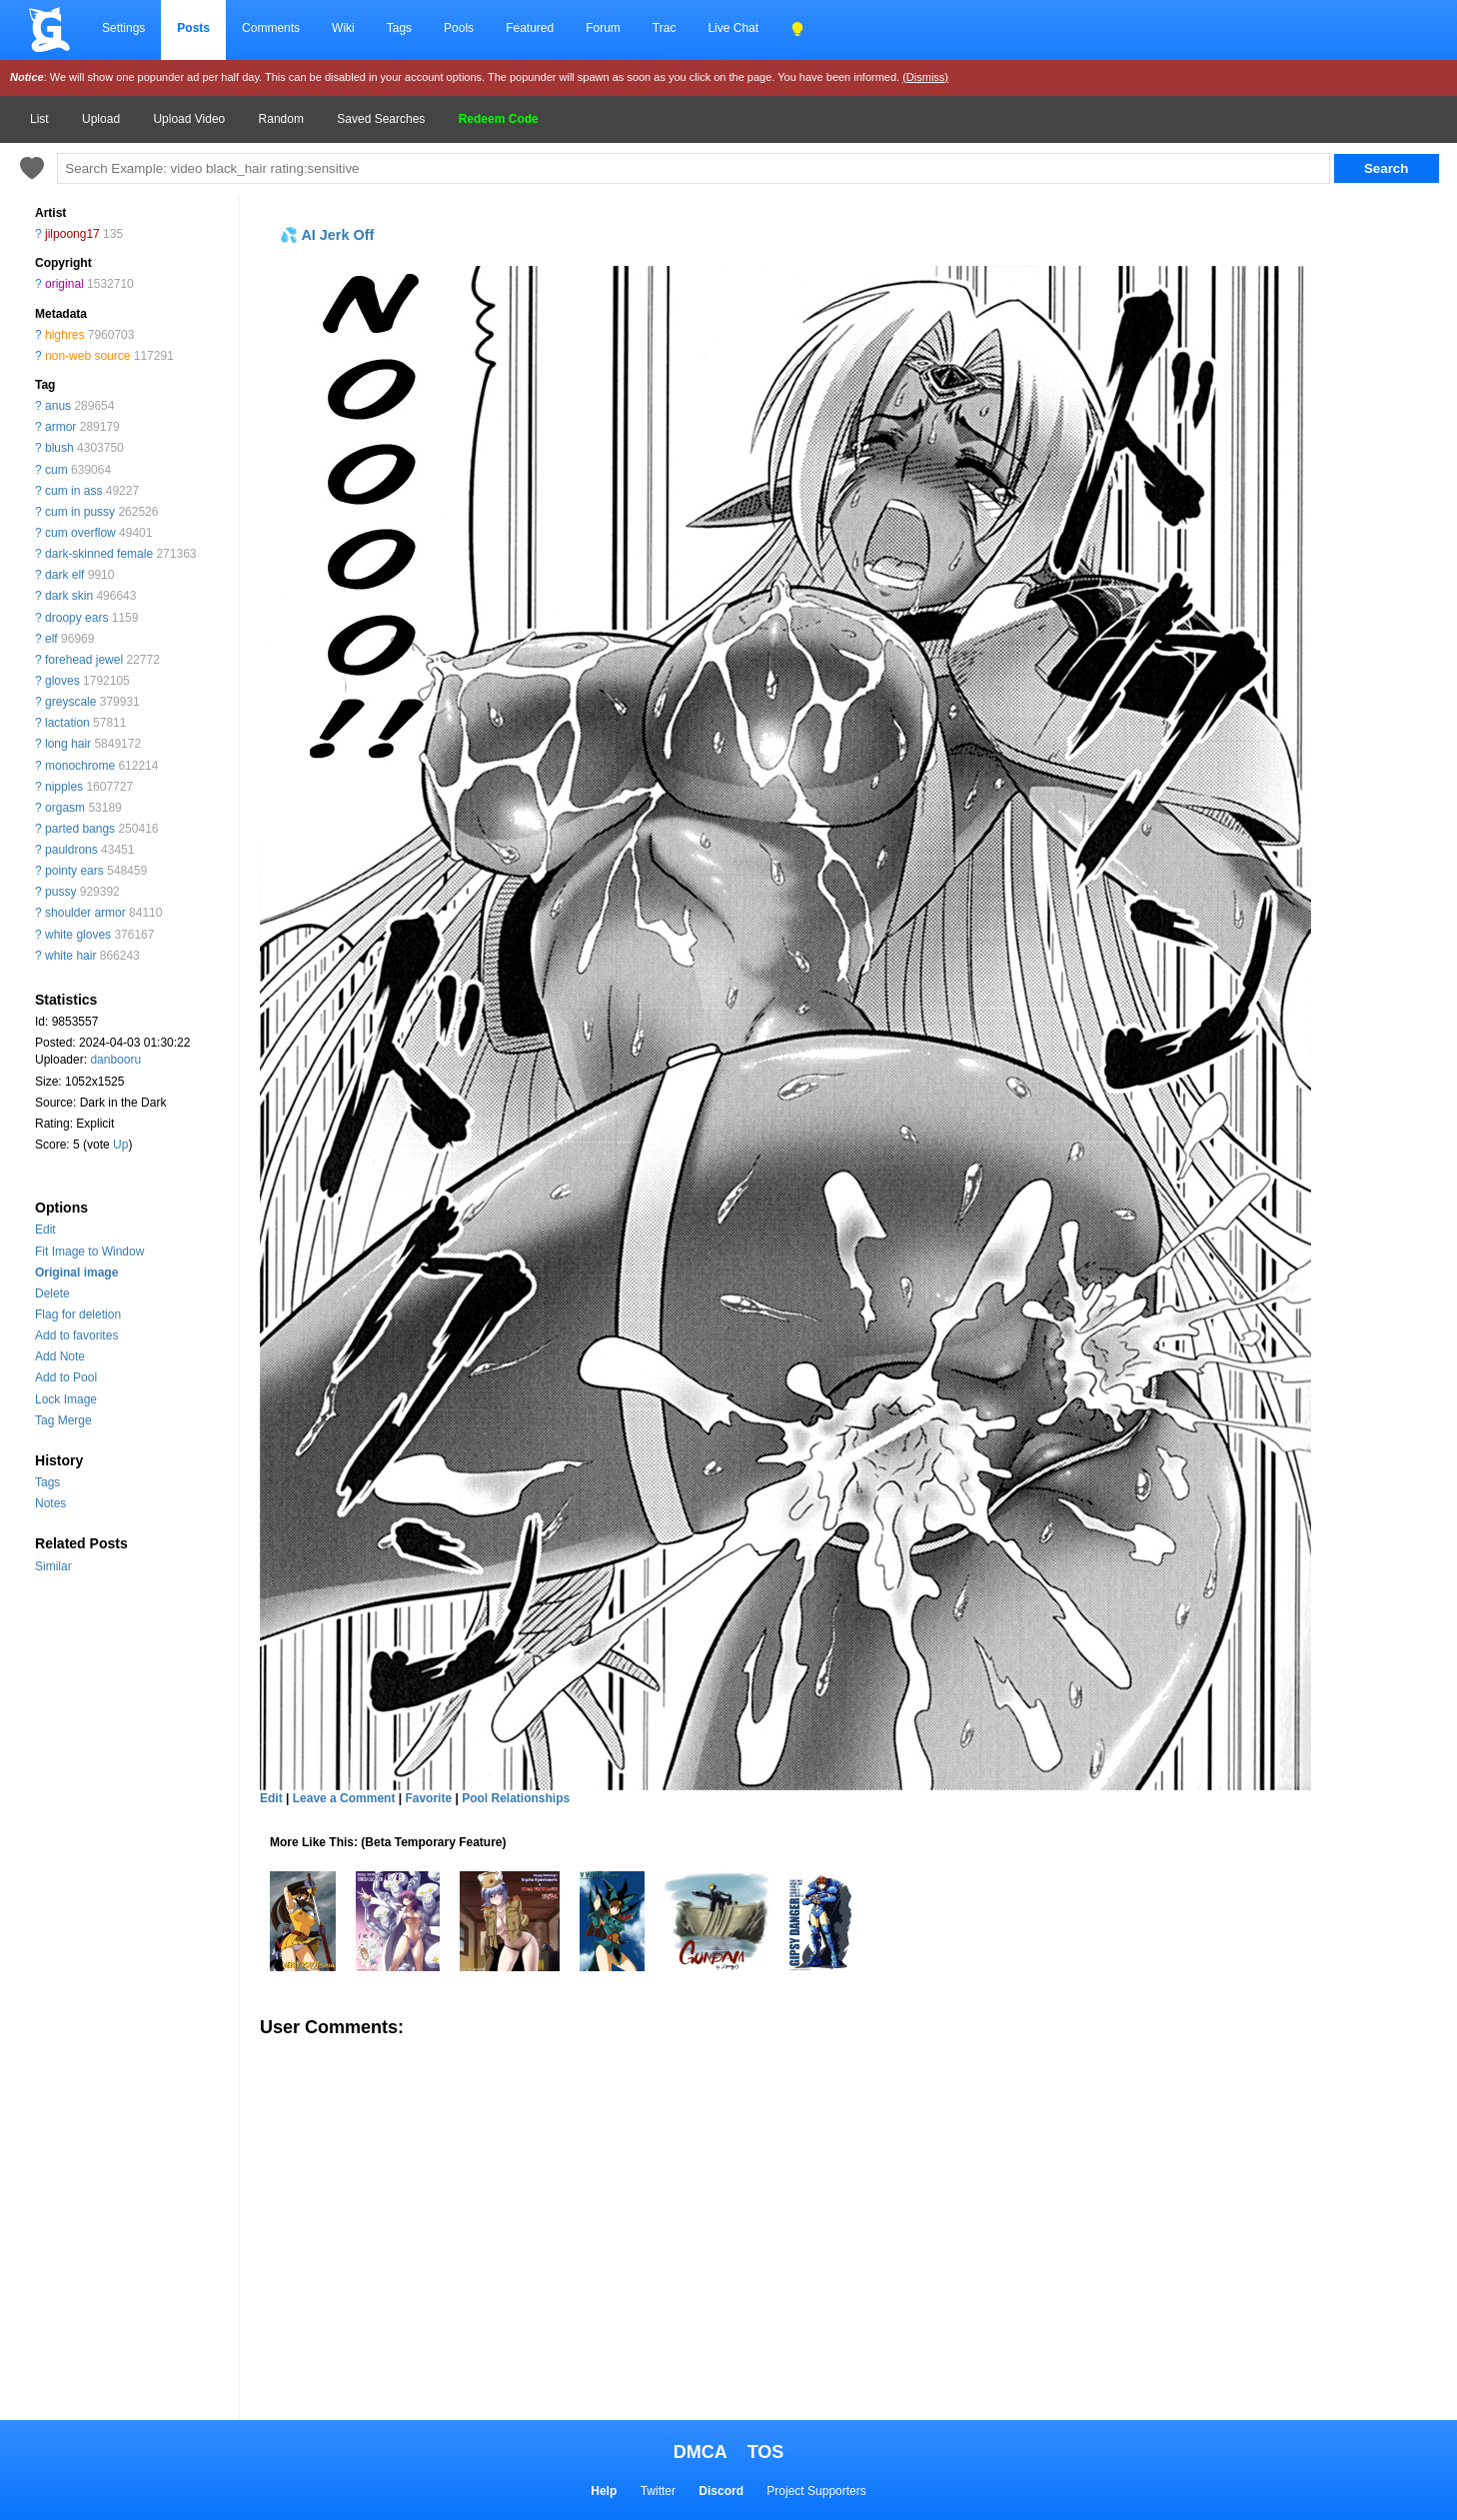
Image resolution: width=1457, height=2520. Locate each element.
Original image (76, 1272)
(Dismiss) (925, 77)
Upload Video (189, 119)
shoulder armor (85, 913)
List (39, 119)
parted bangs (80, 829)
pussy (60, 892)
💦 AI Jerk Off (327, 235)
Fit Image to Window (89, 1252)
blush (59, 448)
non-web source (87, 356)
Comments (271, 28)
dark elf (64, 575)
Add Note (60, 1356)
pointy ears (74, 871)
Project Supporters (815, 2491)
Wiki (343, 28)
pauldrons (71, 850)
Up (120, 1145)
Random (281, 119)
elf (51, 639)
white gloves (78, 935)
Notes (50, 1503)
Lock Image (66, 1399)
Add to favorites (76, 1335)
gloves (62, 681)
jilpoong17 (72, 234)
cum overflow (80, 533)
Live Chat (733, 28)
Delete (52, 1293)
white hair (70, 956)
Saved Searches (381, 119)
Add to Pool (66, 1377)
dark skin (69, 596)
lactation (67, 723)
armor (60, 427)
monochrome (80, 766)
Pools (459, 28)
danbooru (115, 1060)
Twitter (658, 2491)
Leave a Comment (344, 1798)
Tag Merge (63, 1420)
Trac (665, 28)
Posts (193, 28)
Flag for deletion (78, 1314)
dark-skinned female (99, 554)
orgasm (65, 808)
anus (58, 406)
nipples (64, 787)
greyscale (70, 702)
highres (64, 335)
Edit (45, 1230)
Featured (530, 28)
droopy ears (76, 618)
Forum (603, 28)
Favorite (428, 1798)
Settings (123, 28)
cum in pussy (80, 512)
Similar (53, 1566)
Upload (101, 119)
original (64, 284)
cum (56, 470)
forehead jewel (84, 660)
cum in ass (73, 491)
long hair (68, 744)
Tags (399, 28)
